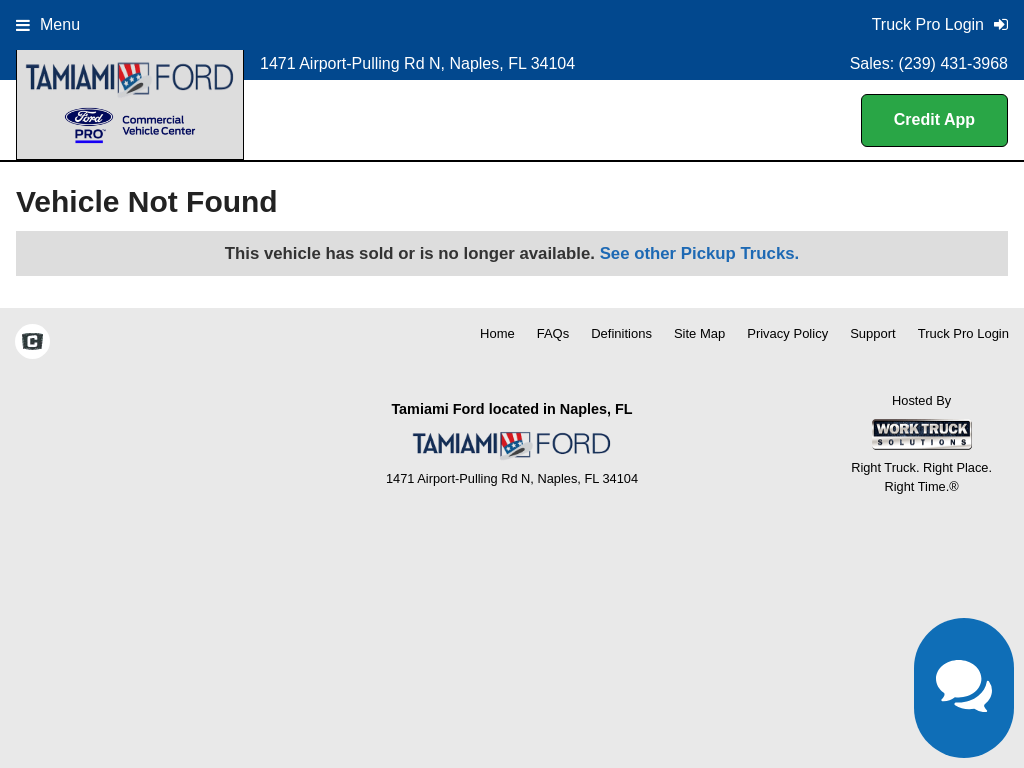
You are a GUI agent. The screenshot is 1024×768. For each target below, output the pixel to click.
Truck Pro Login (963, 333)
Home (497, 333)
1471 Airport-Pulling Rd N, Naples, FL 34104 (417, 63)
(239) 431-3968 (953, 63)
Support (873, 333)
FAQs (553, 333)
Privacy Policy (787, 333)
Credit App (934, 119)
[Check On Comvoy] (32, 344)
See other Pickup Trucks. (700, 253)
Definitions (621, 333)
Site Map (699, 333)
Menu (48, 24)
